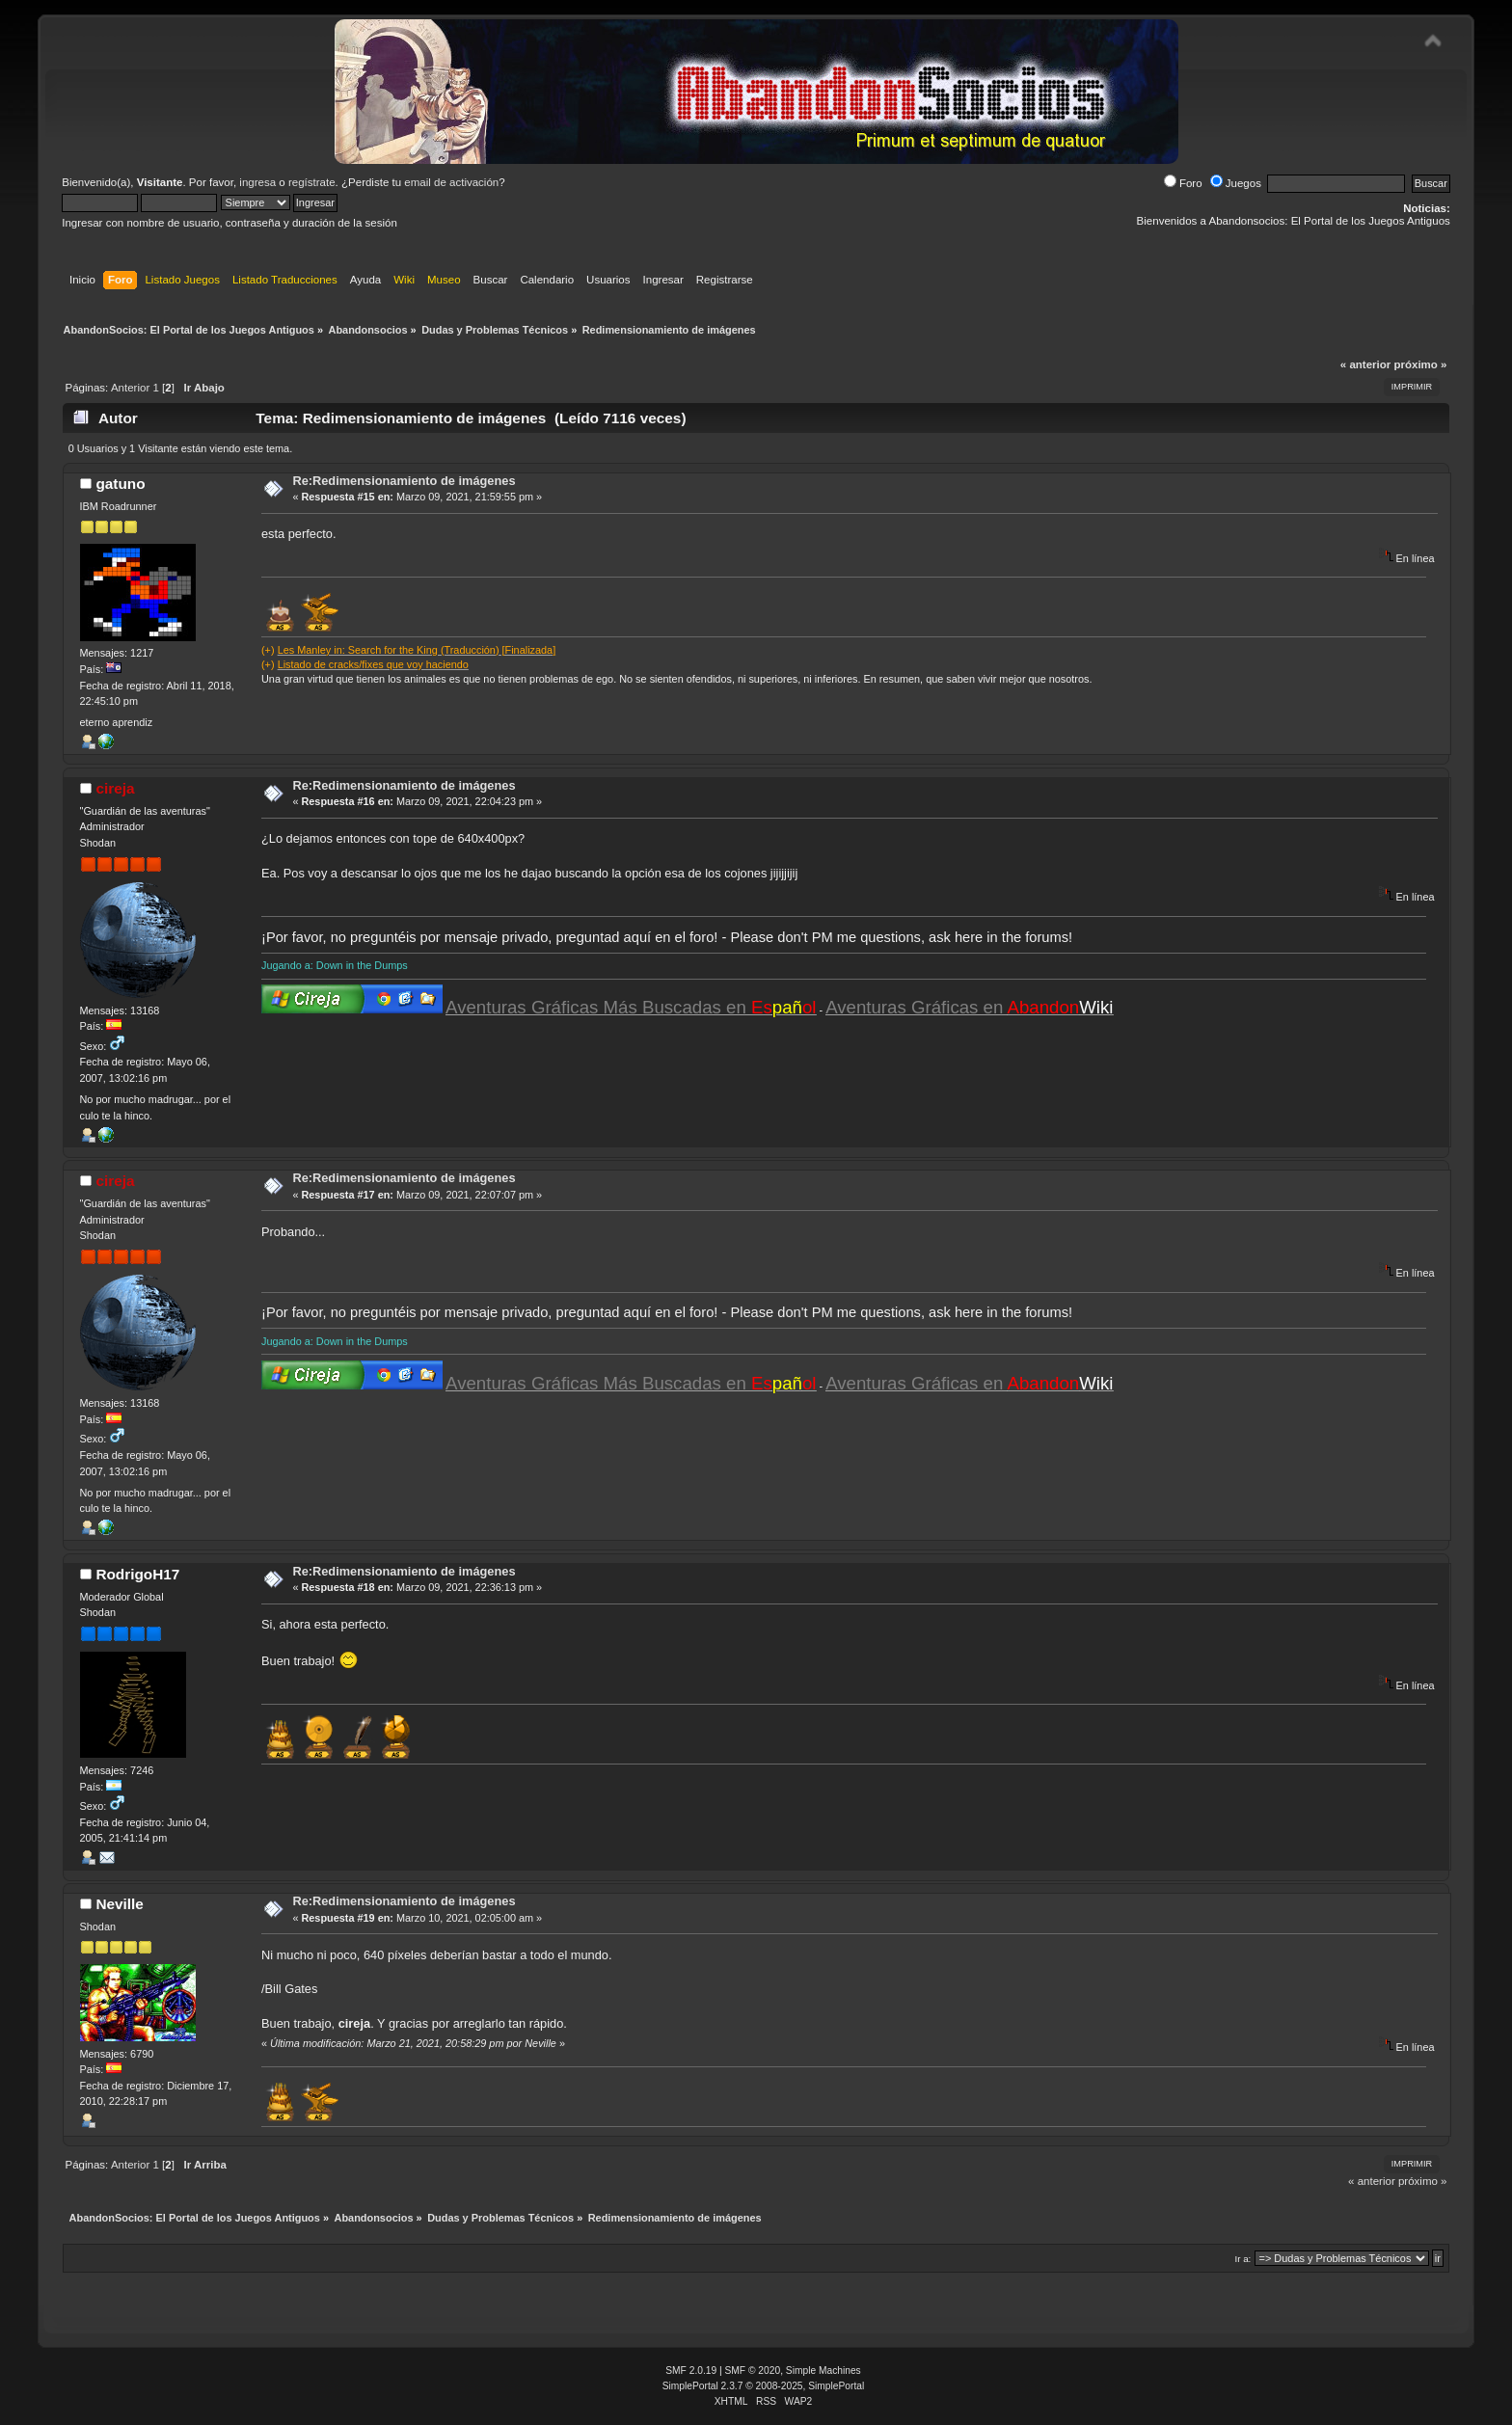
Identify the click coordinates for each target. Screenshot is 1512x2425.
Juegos (1235, 183)
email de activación (451, 182)
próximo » (1419, 364)
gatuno (120, 483)
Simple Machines (823, 2370)
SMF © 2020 (753, 2370)
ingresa (257, 182)
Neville (119, 1904)
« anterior (1365, 364)
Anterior (130, 387)
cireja (114, 788)
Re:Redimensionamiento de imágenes (403, 480)
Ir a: (1242, 2258)
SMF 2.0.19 (690, 2370)
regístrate (312, 182)
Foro (1183, 183)
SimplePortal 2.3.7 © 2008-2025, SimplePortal (763, 2386)
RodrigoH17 (137, 1574)
